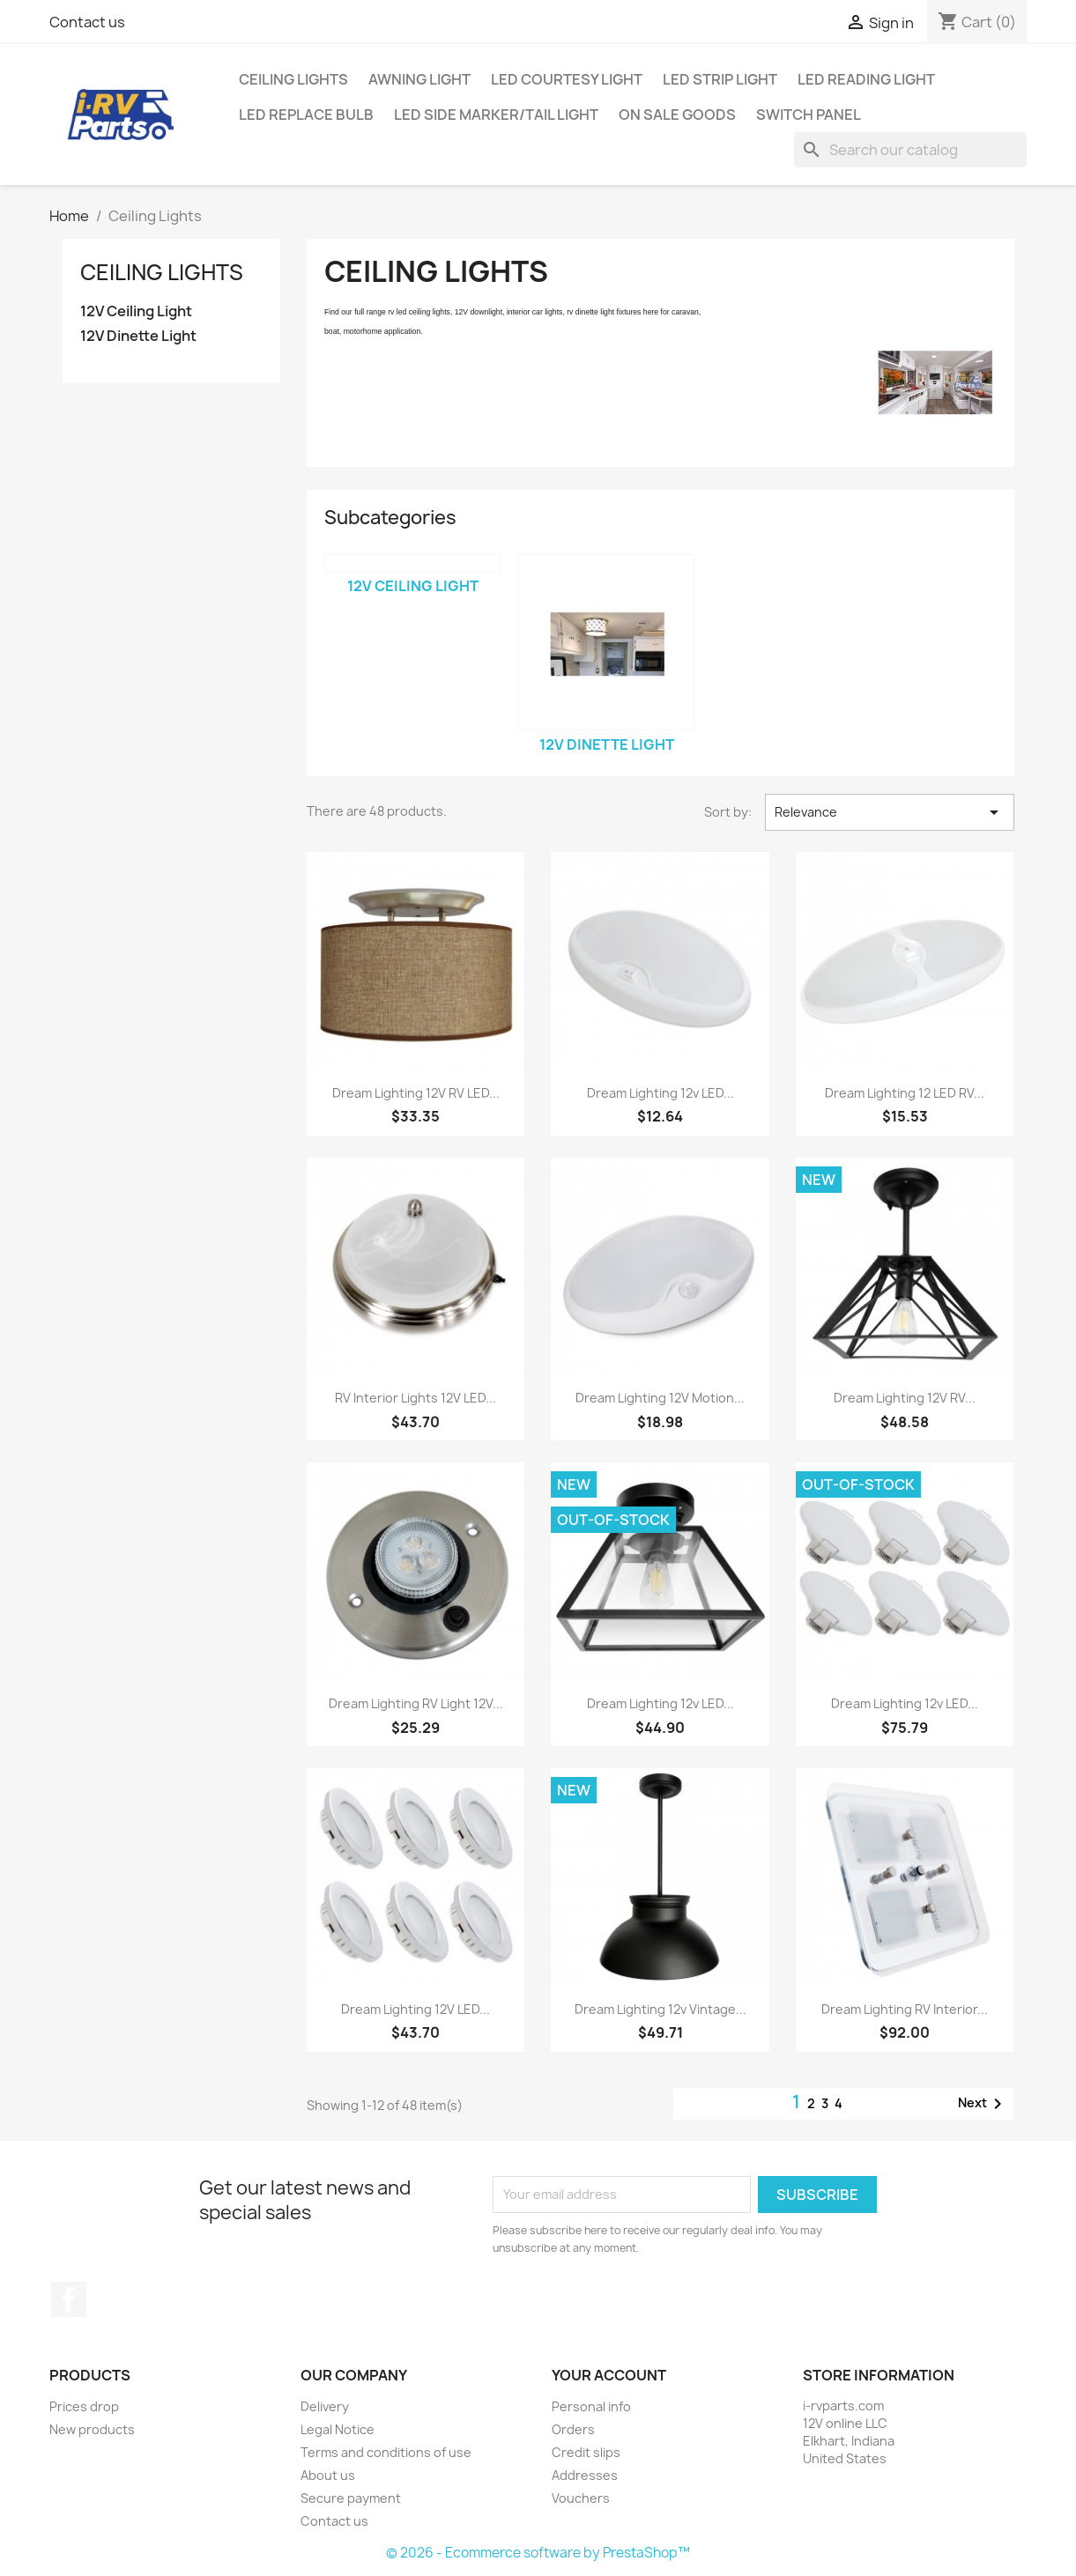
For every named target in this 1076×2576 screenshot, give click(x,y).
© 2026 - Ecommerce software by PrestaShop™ (538, 2552)
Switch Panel (808, 114)
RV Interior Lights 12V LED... (415, 1397)
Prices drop (84, 2406)
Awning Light (419, 79)
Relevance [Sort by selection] (889, 812)
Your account (609, 2375)
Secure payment (351, 2498)
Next (983, 2103)
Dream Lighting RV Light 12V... (416, 1703)
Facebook (68, 2299)
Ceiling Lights (293, 79)
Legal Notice (338, 2429)
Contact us (87, 22)
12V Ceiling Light (136, 311)
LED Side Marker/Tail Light (496, 114)
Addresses (585, 2475)
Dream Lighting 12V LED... (415, 2009)
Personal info (591, 2406)
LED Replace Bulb (306, 114)
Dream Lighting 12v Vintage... (660, 2009)
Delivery (325, 2406)
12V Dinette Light (138, 336)
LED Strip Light (720, 79)
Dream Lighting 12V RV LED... (416, 1092)
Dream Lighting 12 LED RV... (904, 1092)
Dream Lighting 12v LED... (660, 1092)
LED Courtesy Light (566, 79)
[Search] (910, 149)
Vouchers (581, 2498)
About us (328, 2475)
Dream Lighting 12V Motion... (660, 1397)
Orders (573, 2429)
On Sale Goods (677, 114)
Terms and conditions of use (386, 2452)
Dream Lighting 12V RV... (905, 1397)
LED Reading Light (866, 79)
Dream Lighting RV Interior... (904, 2009)
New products (92, 2429)
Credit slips (586, 2452)
